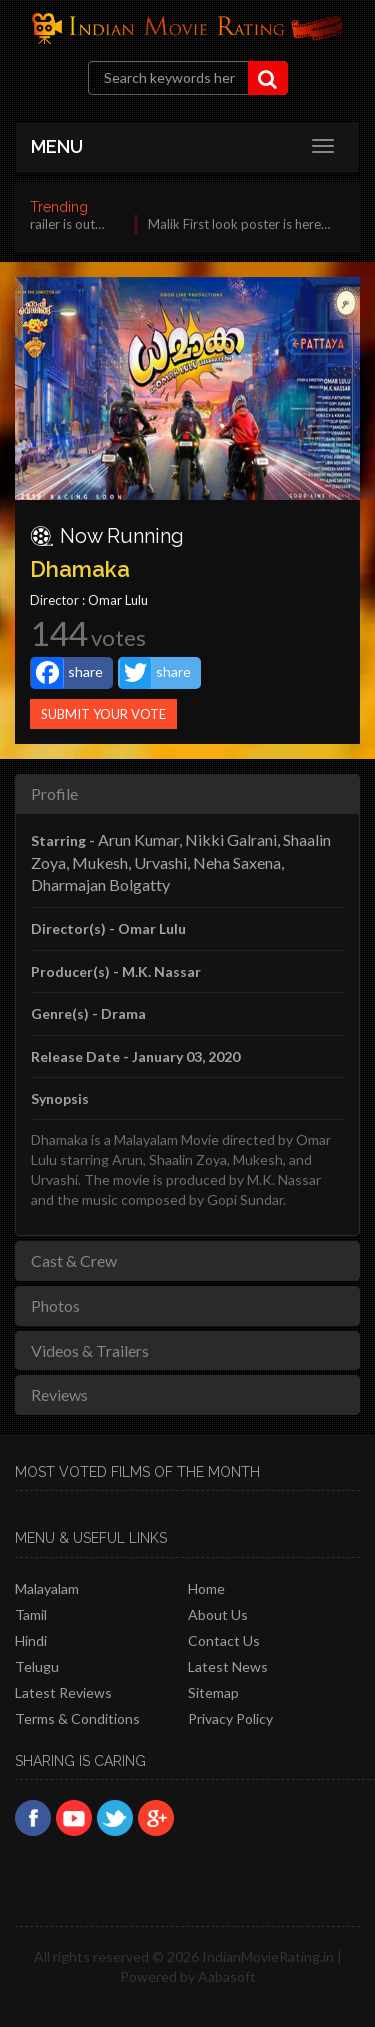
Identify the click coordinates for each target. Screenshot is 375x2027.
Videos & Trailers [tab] (90, 1350)
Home (206, 1588)
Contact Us (224, 1640)
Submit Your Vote (103, 714)
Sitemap (213, 1692)
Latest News (228, 1666)
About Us (218, 1614)
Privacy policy (230, 1718)
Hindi (31, 1640)
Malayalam (47, 1588)
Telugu (37, 1666)
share (67, 673)
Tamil (31, 1614)
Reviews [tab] (59, 1394)
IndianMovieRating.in (268, 1956)
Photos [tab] (55, 1305)
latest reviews (63, 1692)
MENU (57, 146)
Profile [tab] (54, 793)
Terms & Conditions (77, 1718)
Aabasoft (227, 1976)
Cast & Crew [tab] (74, 1260)
